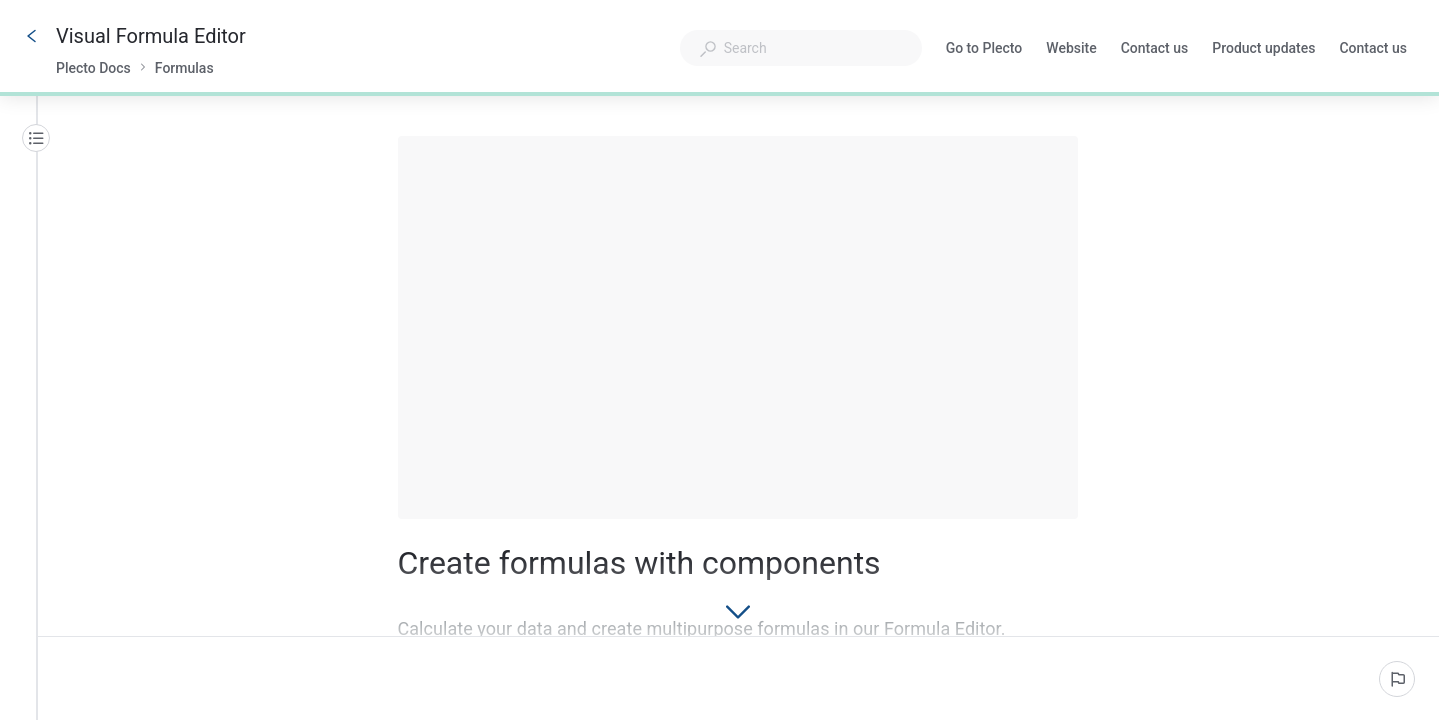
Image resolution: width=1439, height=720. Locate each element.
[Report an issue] (1397, 679)
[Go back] (32, 36)
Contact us (1155, 50)
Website (1071, 50)
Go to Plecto (984, 50)
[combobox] (801, 48)
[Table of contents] (36, 138)
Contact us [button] (1373, 48)
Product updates (1263, 50)
